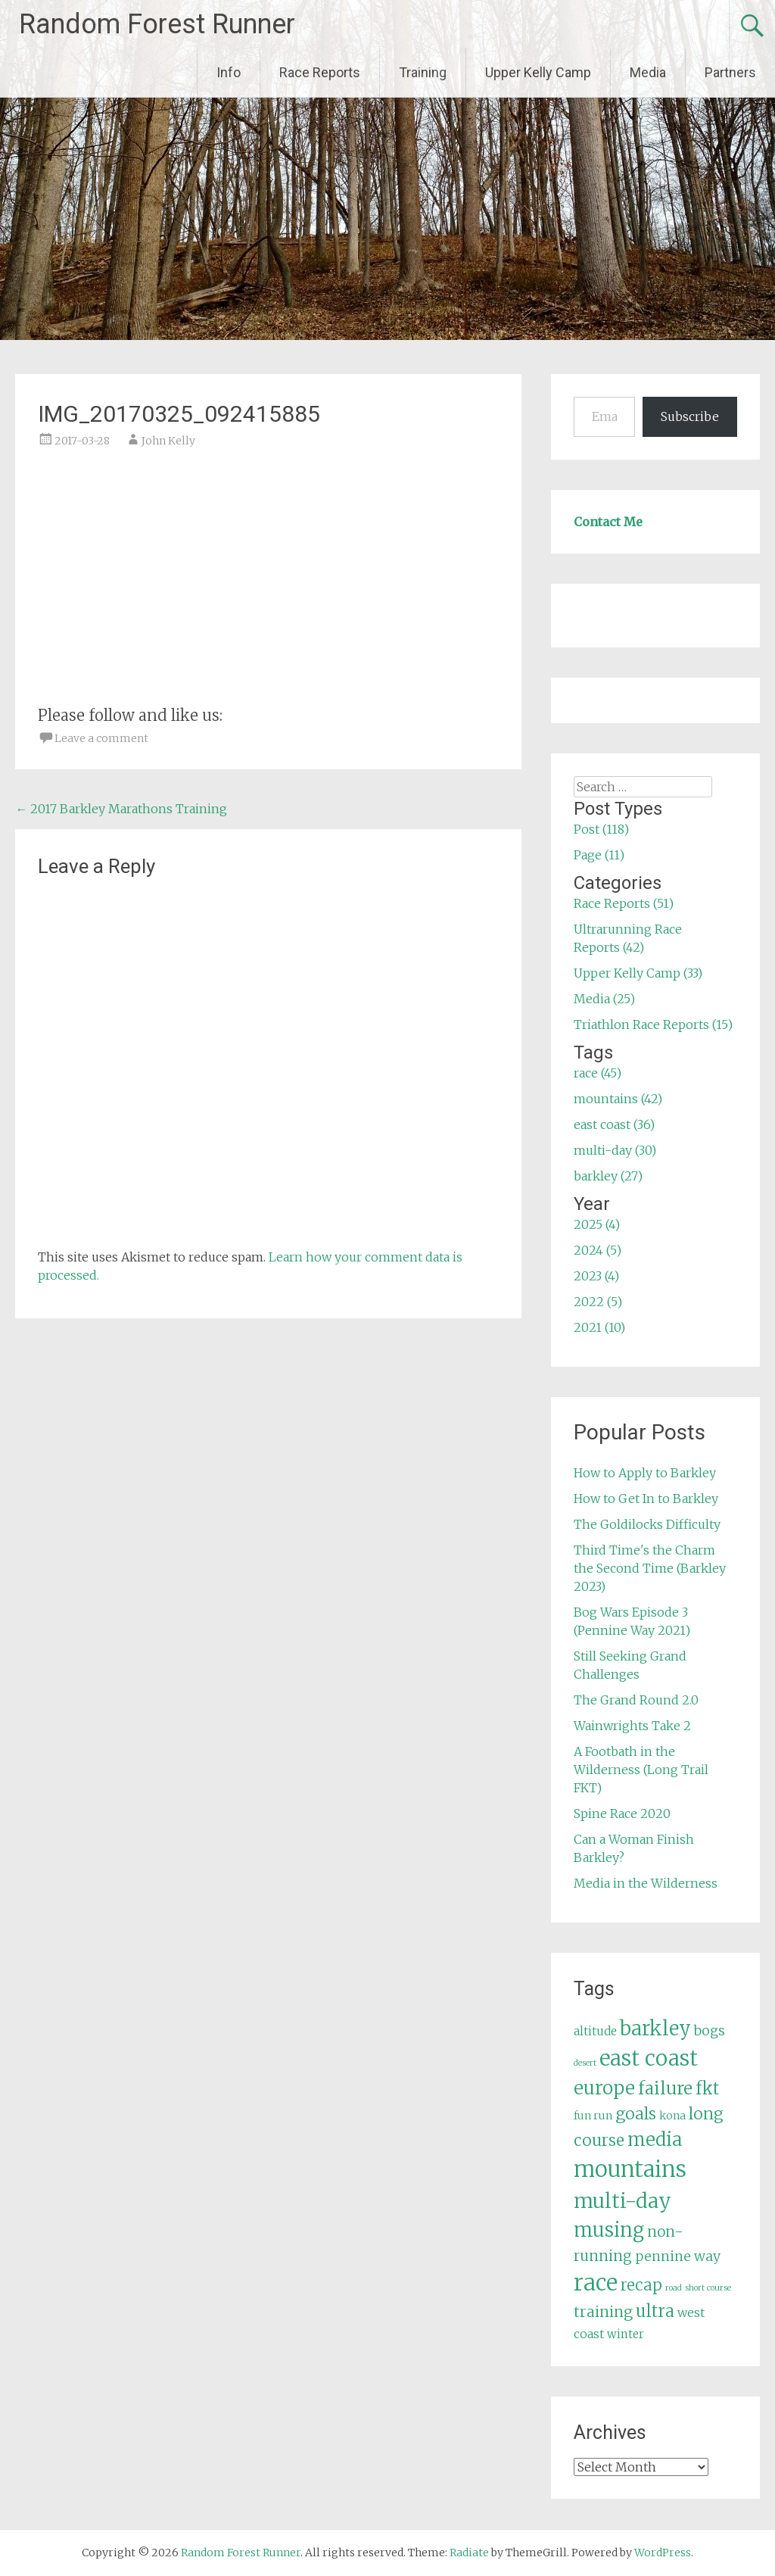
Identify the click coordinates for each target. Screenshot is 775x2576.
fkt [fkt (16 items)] (707, 2089)
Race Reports (319, 72)
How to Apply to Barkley (645, 1472)
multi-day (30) (615, 1150)
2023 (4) (596, 1275)
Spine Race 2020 (622, 1813)
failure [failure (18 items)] (665, 2088)
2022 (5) (598, 1301)
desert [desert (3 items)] (585, 2063)
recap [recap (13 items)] (641, 2285)
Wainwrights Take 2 (632, 1725)
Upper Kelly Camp (538, 72)
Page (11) (599, 854)
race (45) (597, 1073)
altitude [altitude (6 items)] (595, 2031)
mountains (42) (618, 1098)
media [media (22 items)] (654, 2139)
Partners (730, 72)
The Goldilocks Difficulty (647, 1524)
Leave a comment (101, 738)
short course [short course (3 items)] (708, 2288)
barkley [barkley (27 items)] (655, 2028)
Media (648, 72)
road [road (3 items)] (673, 2288)
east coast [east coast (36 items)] (648, 2058)
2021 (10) (599, 1327)
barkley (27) (608, 1176)
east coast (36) (614, 1124)
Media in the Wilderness (645, 1883)
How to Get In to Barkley (646, 1498)
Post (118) (601, 829)
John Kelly (168, 441)
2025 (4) (597, 1224)
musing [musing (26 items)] (609, 2230)
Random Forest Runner (157, 24)
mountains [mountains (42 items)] (630, 2169)
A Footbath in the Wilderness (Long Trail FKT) (641, 1769)
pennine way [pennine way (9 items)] (678, 2256)
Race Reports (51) (624, 903)
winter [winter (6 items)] (625, 2334)
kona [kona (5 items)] (672, 2115)
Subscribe (690, 416)
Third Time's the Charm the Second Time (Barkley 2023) (650, 1568)
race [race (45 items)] (596, 2283)
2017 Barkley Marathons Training (121, 808)
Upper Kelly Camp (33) (638, 973)
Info (228, 72)
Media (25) (604, 998)
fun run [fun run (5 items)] (593, 2115)
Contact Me (608, 521)
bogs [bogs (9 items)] (709, 2030)
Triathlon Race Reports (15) (653, 1024)
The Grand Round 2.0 (636, 1699)
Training (423, 72)
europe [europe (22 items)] (604, 2088)
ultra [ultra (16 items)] (655, 2311)
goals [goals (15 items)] (635, 2114)
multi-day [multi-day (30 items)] (622, 2200)
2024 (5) (597, 1250)
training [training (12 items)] (603, 2312)
